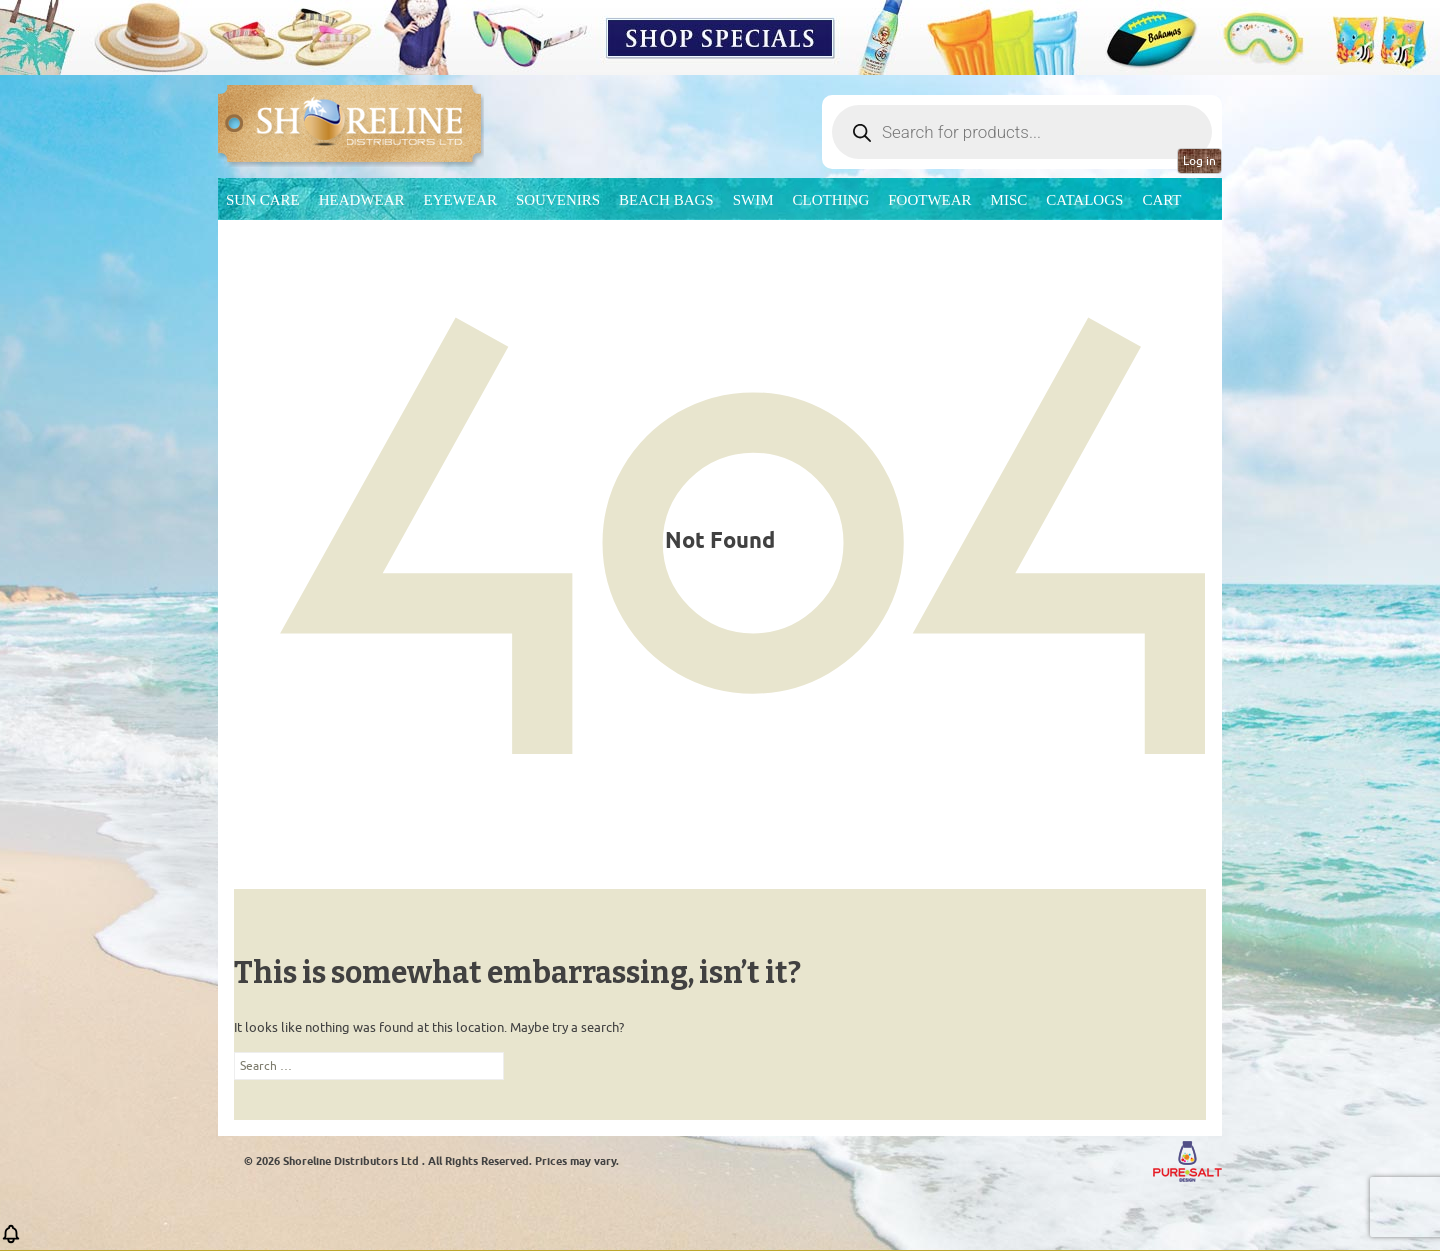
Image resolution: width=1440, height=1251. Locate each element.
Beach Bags (666, 200)
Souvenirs (558, 200)
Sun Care (263, 200)
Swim (753, 200)
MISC (1009, 200)
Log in (1199, 161)
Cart (1161, 200)
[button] (11, 1240)
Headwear (362, 200)
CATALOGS (1084, 200)
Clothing (831, 200)
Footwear (929, 200)
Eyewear (460, 200)
